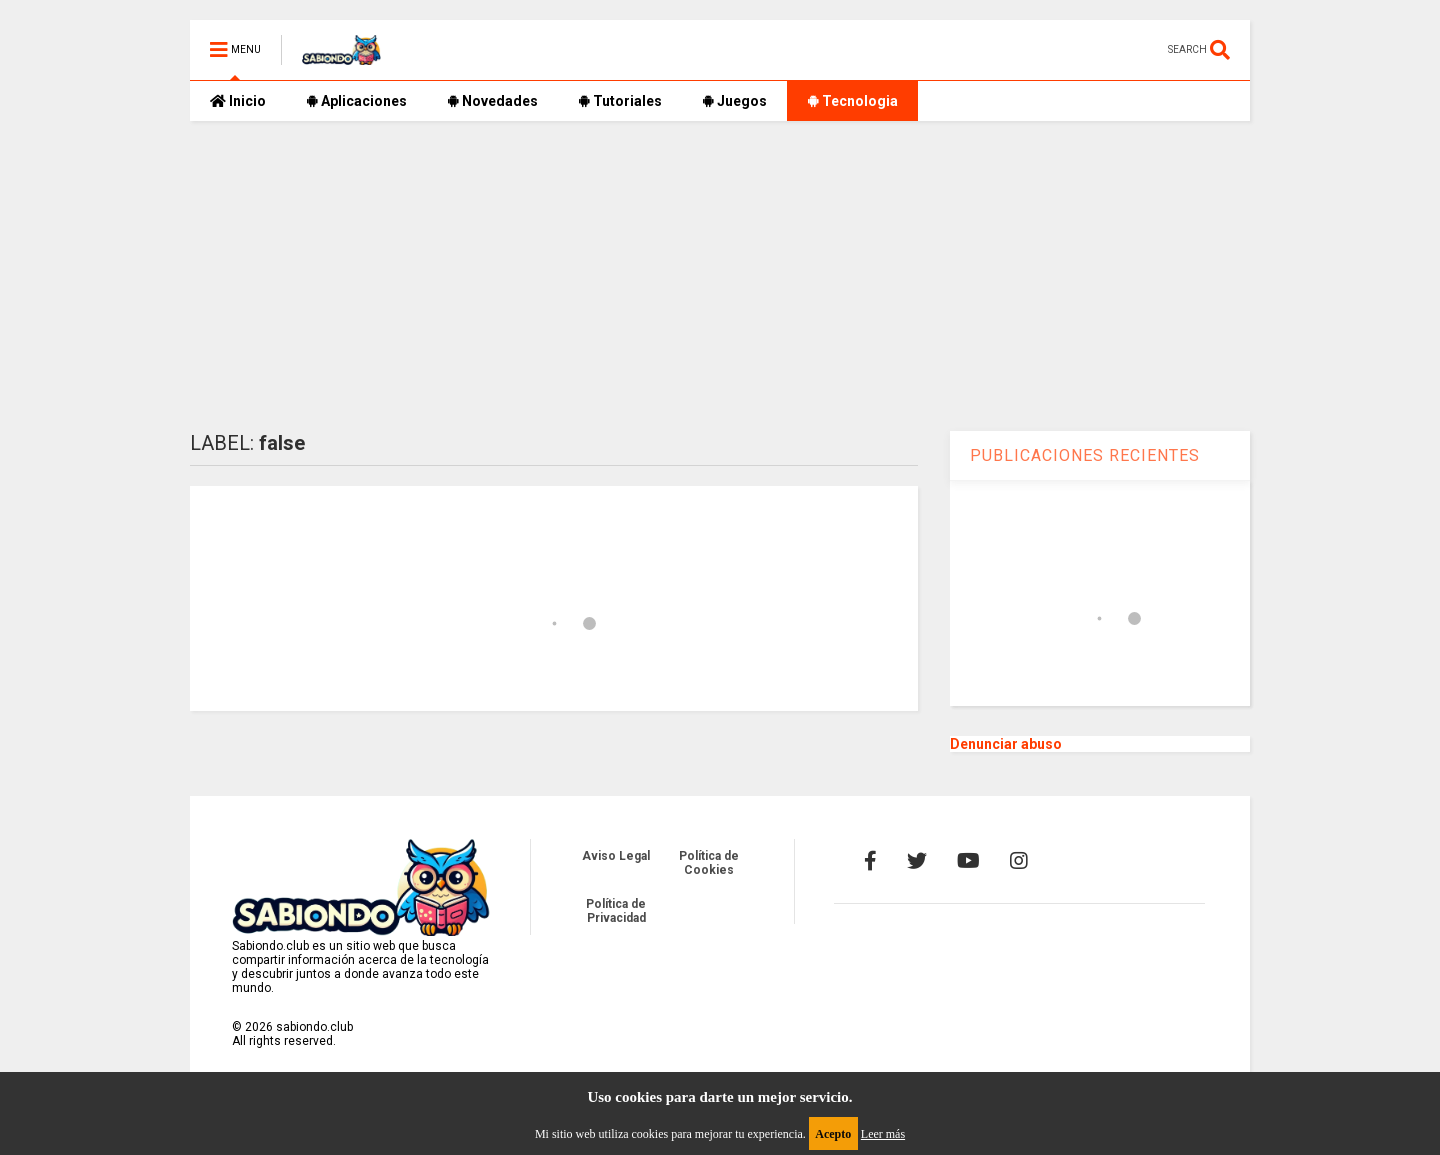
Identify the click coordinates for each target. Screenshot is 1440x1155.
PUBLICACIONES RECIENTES (1085, 455)
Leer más (883, 1134)
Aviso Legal (616, 856)
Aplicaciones (356, 101)
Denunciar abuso (1006, 744)
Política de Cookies (709, 863)
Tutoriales (620, 101)
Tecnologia (852, 101)
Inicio (238, 101)
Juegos (734, 101)
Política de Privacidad (616, 911)
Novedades (492, 101)
